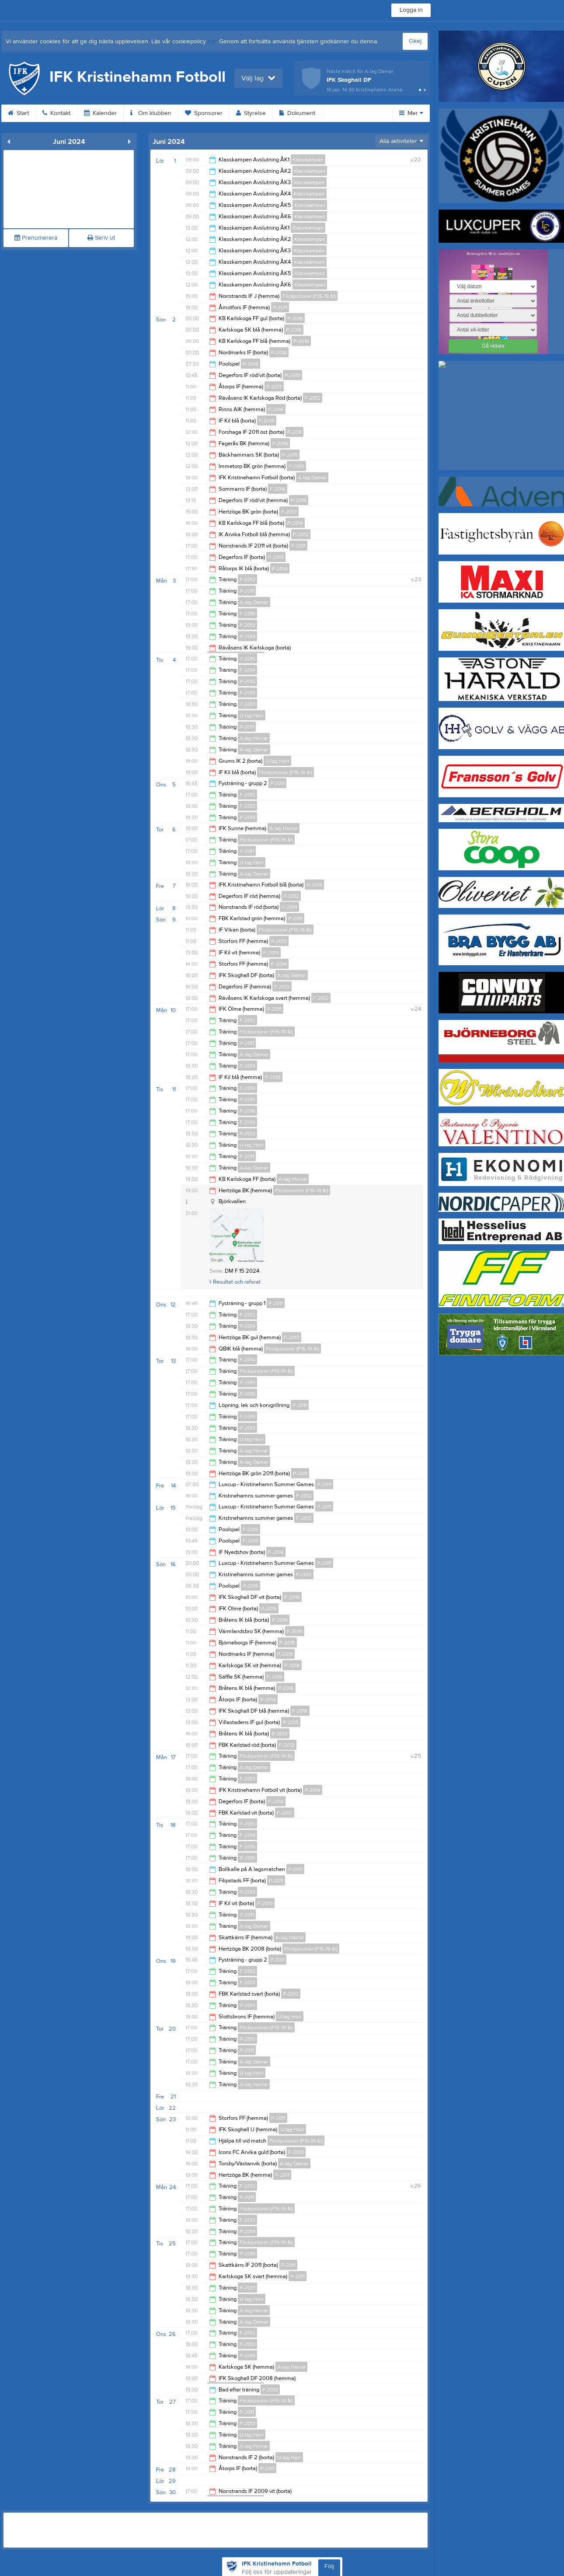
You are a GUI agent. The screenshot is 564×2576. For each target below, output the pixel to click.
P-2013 (274, 386)
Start (18, 113)
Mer (411, 113)
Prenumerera (35, 238)
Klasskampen (308, 159)
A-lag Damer (312, 477)
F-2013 (289, 511)
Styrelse (251, 113)
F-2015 (247, 692)
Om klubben (150, 113)
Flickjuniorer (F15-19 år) (309, 296)
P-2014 (295, 523)
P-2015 (292, 375)
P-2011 (280, 307)
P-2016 (295, 318)
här (212, 41)
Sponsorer (204, 113)
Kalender (100, 113)
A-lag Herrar (254, 738)
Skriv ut (101, 238)
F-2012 (312, 397)
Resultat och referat (235, 1281)
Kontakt (56, 113)
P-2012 (291, 896)
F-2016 (276, 409)
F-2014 (247, 670)
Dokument (297, 113)
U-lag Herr (252, 715)
